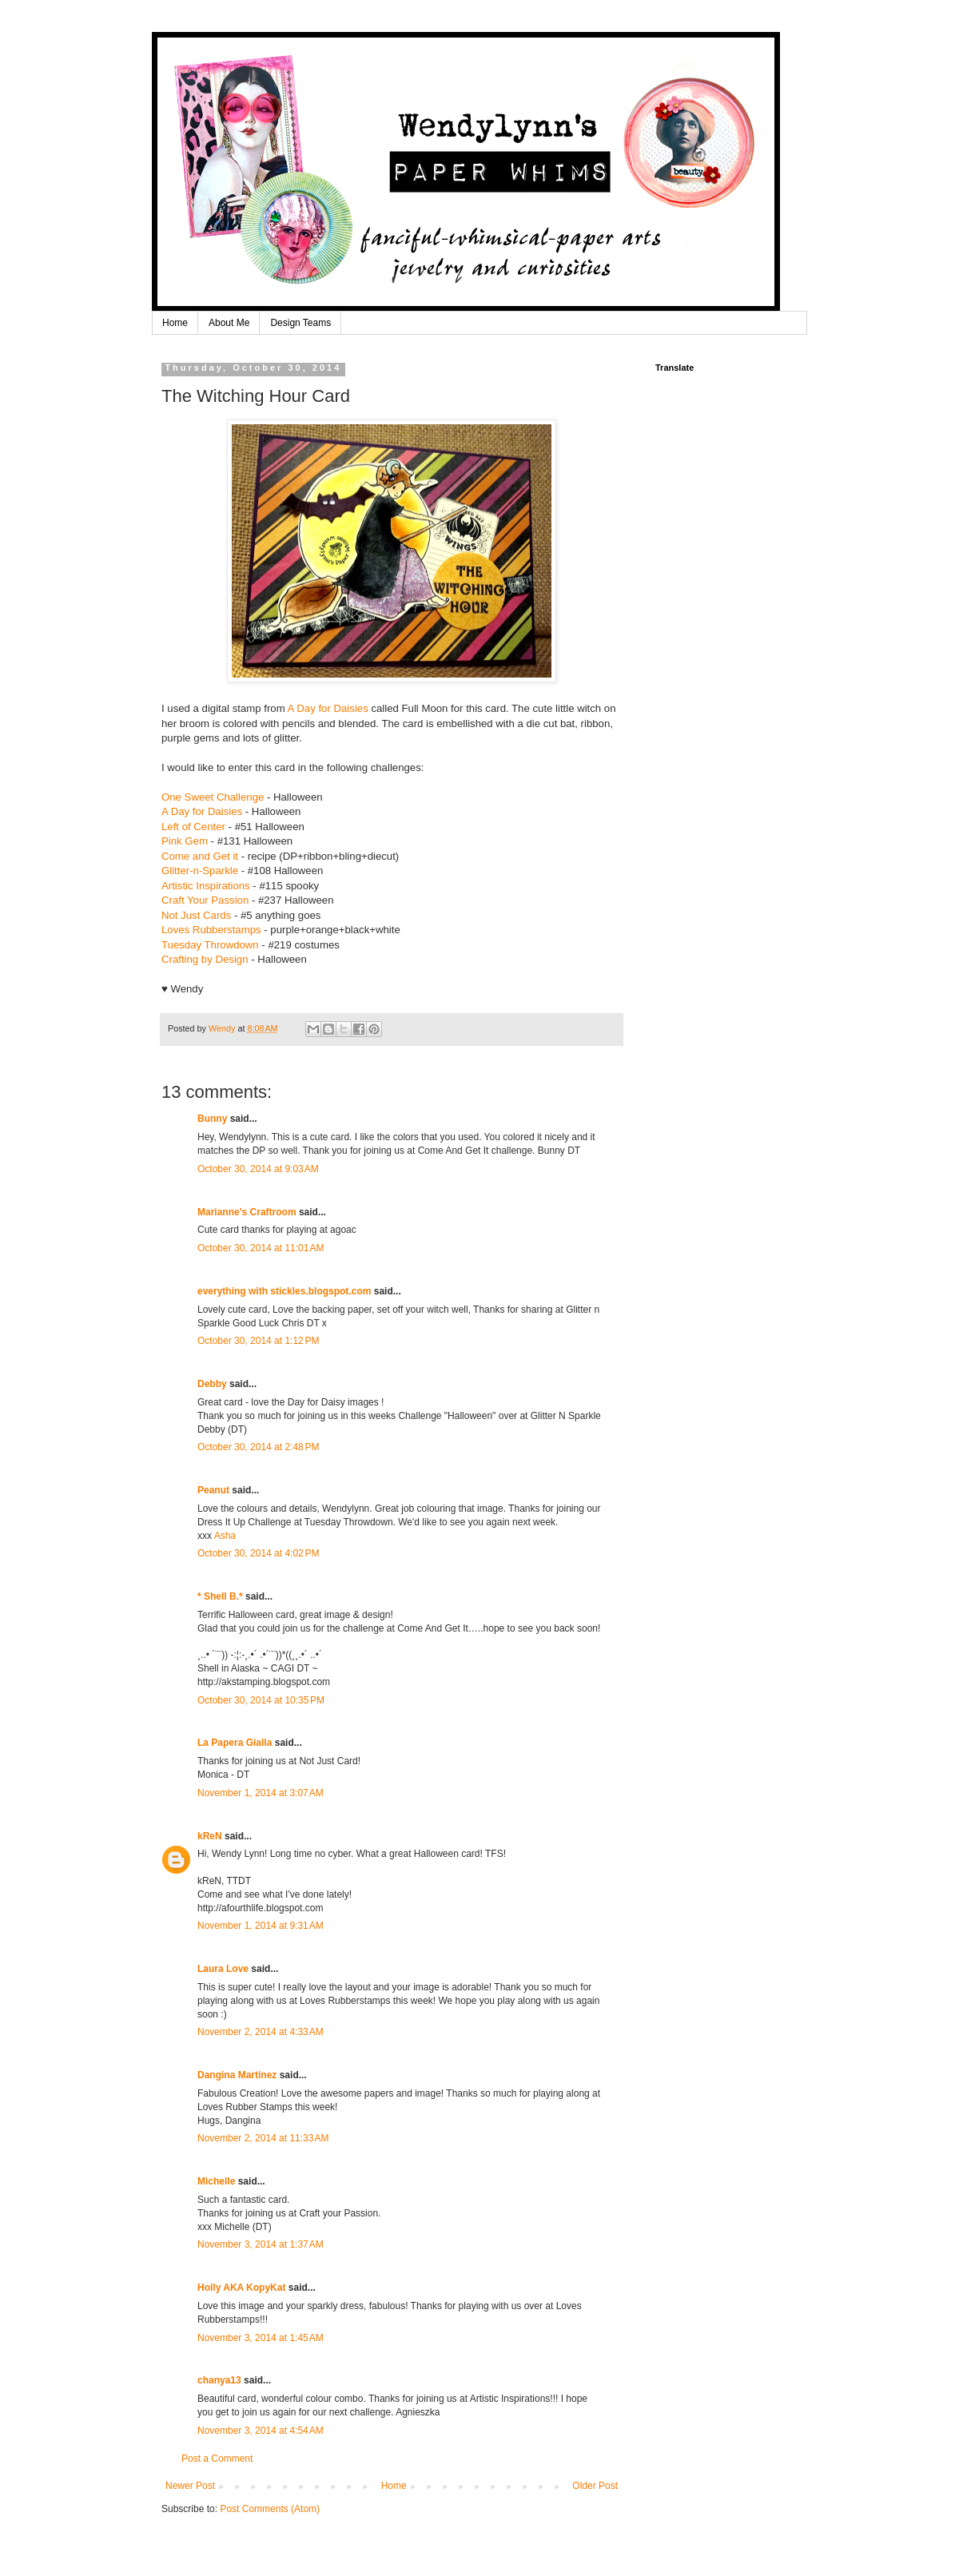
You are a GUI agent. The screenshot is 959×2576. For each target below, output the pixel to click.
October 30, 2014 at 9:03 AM (258, 1169)
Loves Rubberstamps (211, 930)
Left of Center (193, 827)
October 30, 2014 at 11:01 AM (260, 1248)
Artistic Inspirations (205, 886)
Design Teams (300, 322)
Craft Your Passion (205, 900)
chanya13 (219, 2380)
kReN (209, 1836)
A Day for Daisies (328, 708)
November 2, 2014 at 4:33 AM (260, 2031)
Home (175, 322)
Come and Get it (199, 856)
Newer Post (190, 2485)
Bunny (212, 1118)
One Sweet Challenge (212, 797)
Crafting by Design (204, 959)
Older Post (595, 2485)
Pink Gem (184, 841)
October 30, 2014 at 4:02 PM (258, 1553)
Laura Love (223, 1968)
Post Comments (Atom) (270, 2508)
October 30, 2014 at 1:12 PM (258, 1340)
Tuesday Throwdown (210, 945)
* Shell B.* (220, 1596)
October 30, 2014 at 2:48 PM (258, 1447)
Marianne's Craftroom (246, 1212)
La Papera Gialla (234, 1742)
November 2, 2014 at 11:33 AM (262, 2138)
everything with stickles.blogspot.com (284, 1291)
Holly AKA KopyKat (241, 2287)
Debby (212, 1383)
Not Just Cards (196, 915)
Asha (225, 1535)
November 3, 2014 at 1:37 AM (260, 2244)
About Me (229, 322)
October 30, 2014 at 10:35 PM (260, 1700)
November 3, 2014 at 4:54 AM (260, 2430)
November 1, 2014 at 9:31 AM (260, 1925)
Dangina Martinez (237, 2075)
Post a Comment (217, 2458)
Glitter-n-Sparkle (199, 871)
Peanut (213, 1490)
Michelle (216, 2181)
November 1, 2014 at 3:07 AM (260, 1793)
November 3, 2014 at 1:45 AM (260, 2337)
